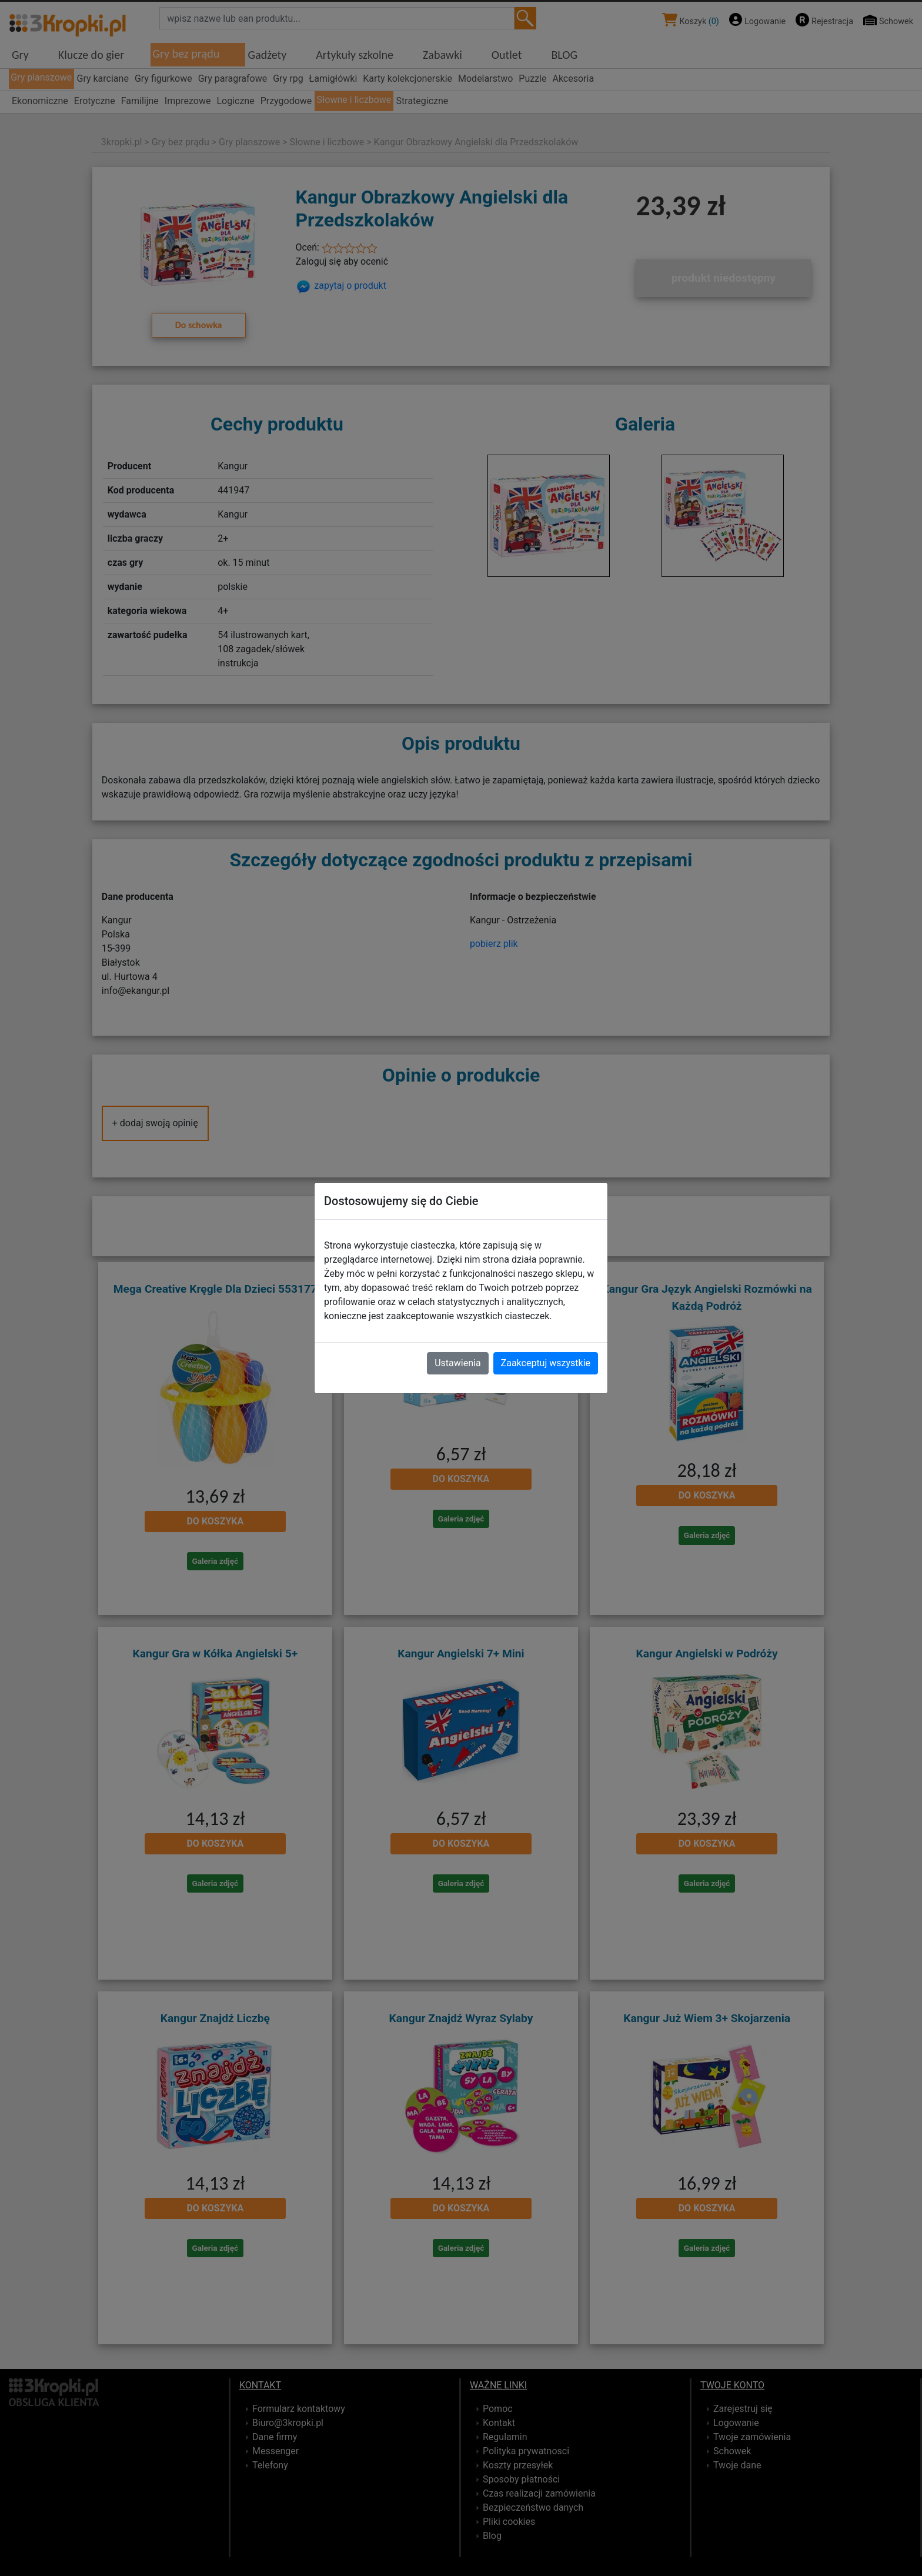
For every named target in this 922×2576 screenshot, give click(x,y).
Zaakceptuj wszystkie (545, 1363)
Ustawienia (457, 1363)
